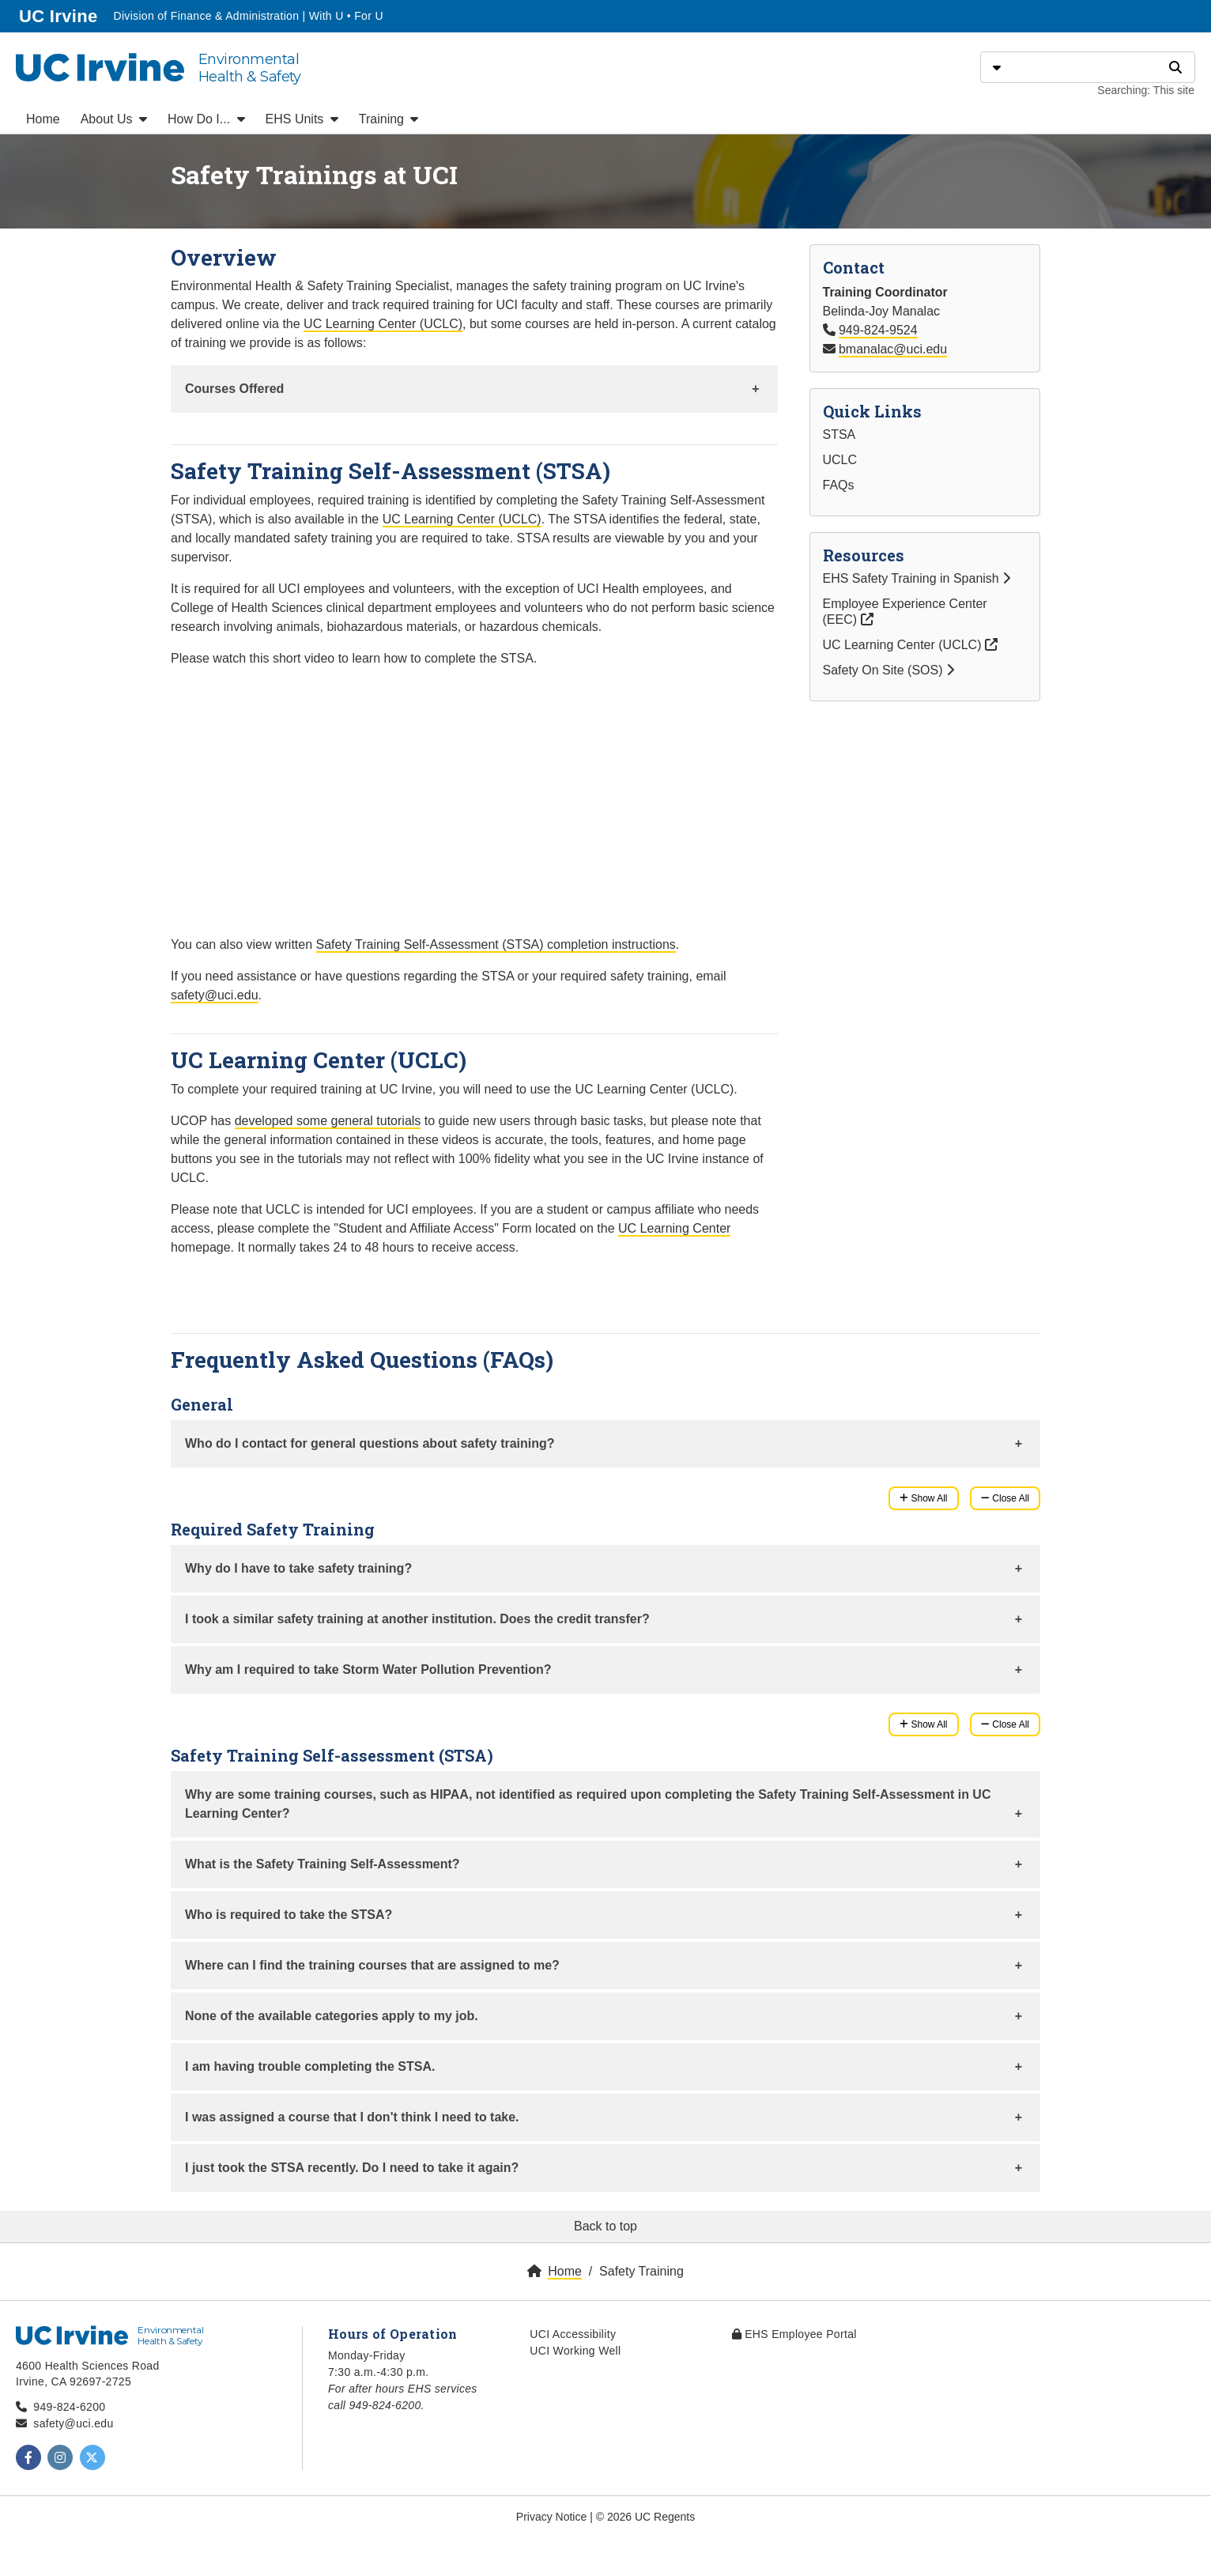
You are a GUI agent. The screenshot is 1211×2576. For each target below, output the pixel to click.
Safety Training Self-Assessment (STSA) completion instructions (496, 944)
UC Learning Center (674, 1228)
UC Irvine (59, 14)
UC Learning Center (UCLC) (383, 323)
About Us (114, 119)
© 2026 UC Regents (646, 2516)
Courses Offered (234, 388)
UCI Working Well (575, 2350)
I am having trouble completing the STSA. (310, 2066)
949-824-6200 (69, 2406)
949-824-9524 (878, 330)
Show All (923, 1498)
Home (43, 119)
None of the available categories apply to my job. (331, 2016)
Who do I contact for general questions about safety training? (370, 1443)
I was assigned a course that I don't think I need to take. (352, 2117)
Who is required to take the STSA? (288, 1914)
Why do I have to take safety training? (298, 1568)
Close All (1005, 1498)
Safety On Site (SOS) (889, 670)
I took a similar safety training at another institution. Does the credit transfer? (417, 1619)
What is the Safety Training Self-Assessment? (322, 1864)
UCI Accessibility (573, 2334)
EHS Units (302, 119)
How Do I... (206, 119)
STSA (839, 434)
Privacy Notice (551, 2516)
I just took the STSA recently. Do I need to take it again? (352, 2167)
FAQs (838, 485)
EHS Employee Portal (794, 2334)
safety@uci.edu (214, 995)
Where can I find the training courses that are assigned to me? (372, 1965)
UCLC (840, 459)
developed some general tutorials (328, 1120)
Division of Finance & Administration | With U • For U (248, 15)
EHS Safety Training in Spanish (917, 578)
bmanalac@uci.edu (893, 349)
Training (389, 119)
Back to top (605, 2226)
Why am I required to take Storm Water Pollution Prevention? (368, 1669)
